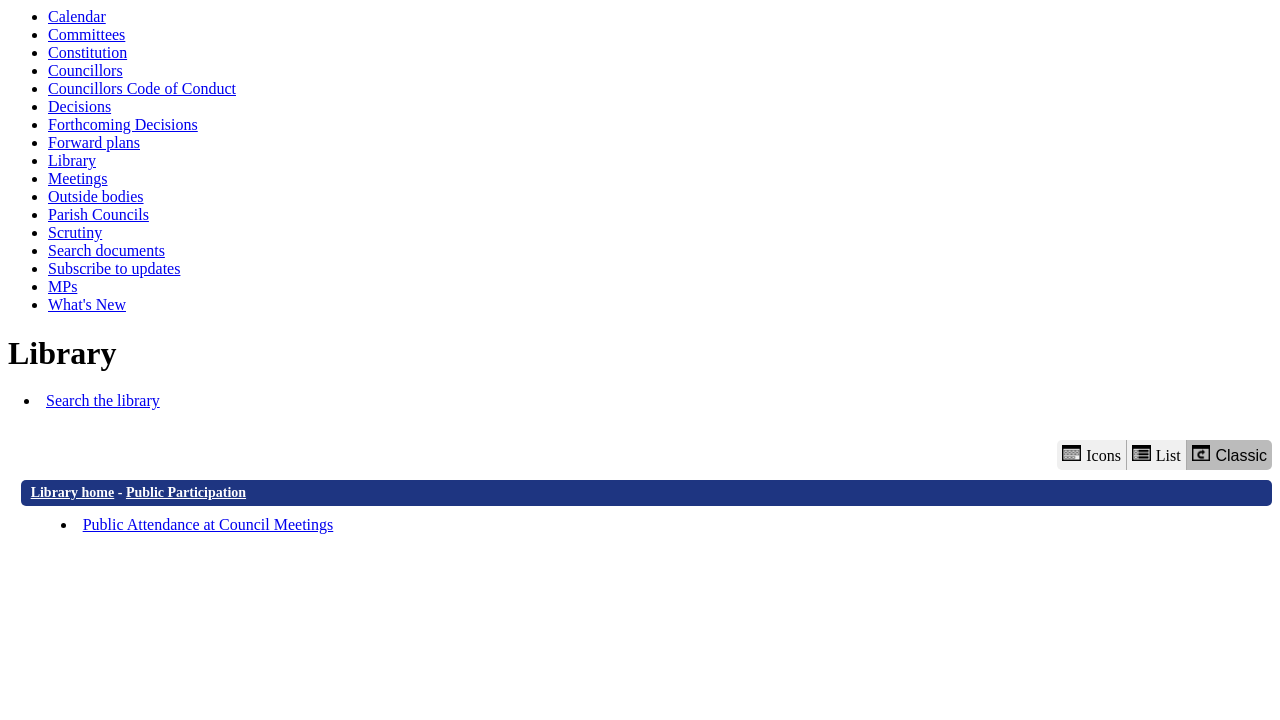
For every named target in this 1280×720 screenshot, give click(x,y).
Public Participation (186, 492)
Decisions (79, 106)
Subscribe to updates (114, 268)
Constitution (87, 52)
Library (72, 160)
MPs (62, 286)
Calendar (77, 16)
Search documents (106, 250)
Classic (1229, 454)
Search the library (103, 400)
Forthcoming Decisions (123, 124)
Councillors (85, 70)
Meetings (78, 178)
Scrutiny (75, 232)
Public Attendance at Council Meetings (208, 524)
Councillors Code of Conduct (142, 88)
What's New (87, 304)
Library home (73, 492)
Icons (1091, 454)
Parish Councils (98, 214)
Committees (86, 34)
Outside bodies (96, 196)
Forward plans (94, 142)
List (1156, 454)
